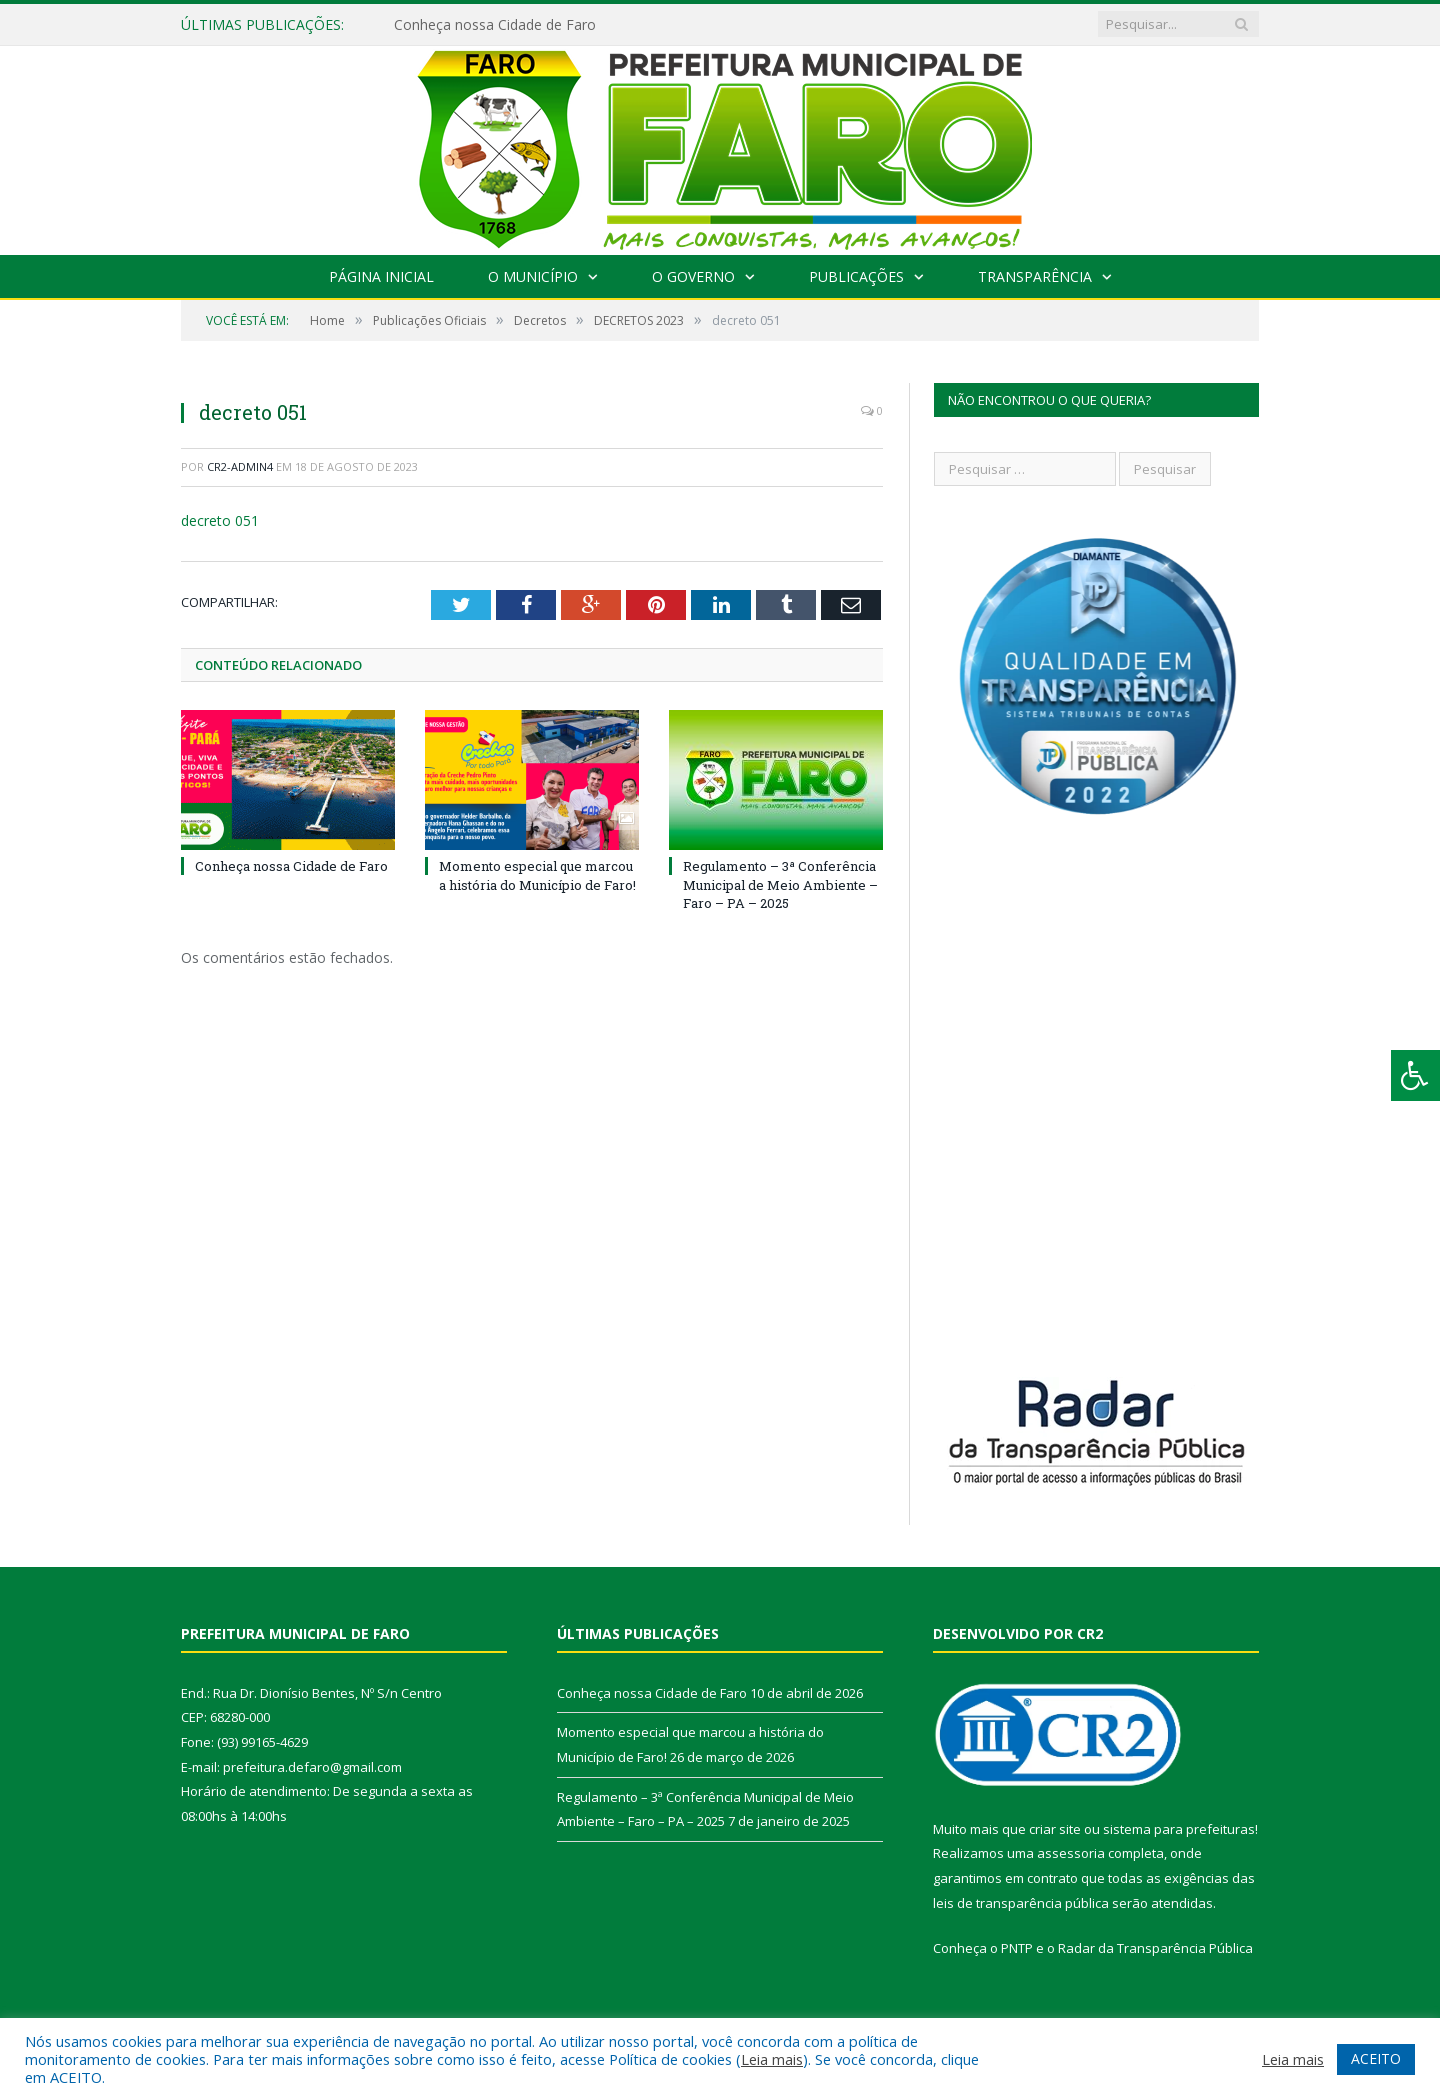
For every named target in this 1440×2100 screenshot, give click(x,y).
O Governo (693, 276)
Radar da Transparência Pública (1155, 1948)
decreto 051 (220, 520)
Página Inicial (381, 276)
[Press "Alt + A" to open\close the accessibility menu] (1415, 1075)
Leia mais (772, 2059)
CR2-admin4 (240, 466)
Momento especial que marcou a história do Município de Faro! (537, 875)
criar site (1055, 1829)
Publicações (856, 276)
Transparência (1035, 276)
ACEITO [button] (1376, 2058)
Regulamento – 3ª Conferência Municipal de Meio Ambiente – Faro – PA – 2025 (780, 884)
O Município (533, 276)
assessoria (1071, 1853)
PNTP (1017, 1948)
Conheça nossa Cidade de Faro (495, 25)
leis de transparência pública (1021, 1903)
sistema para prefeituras (1179, 1829)
